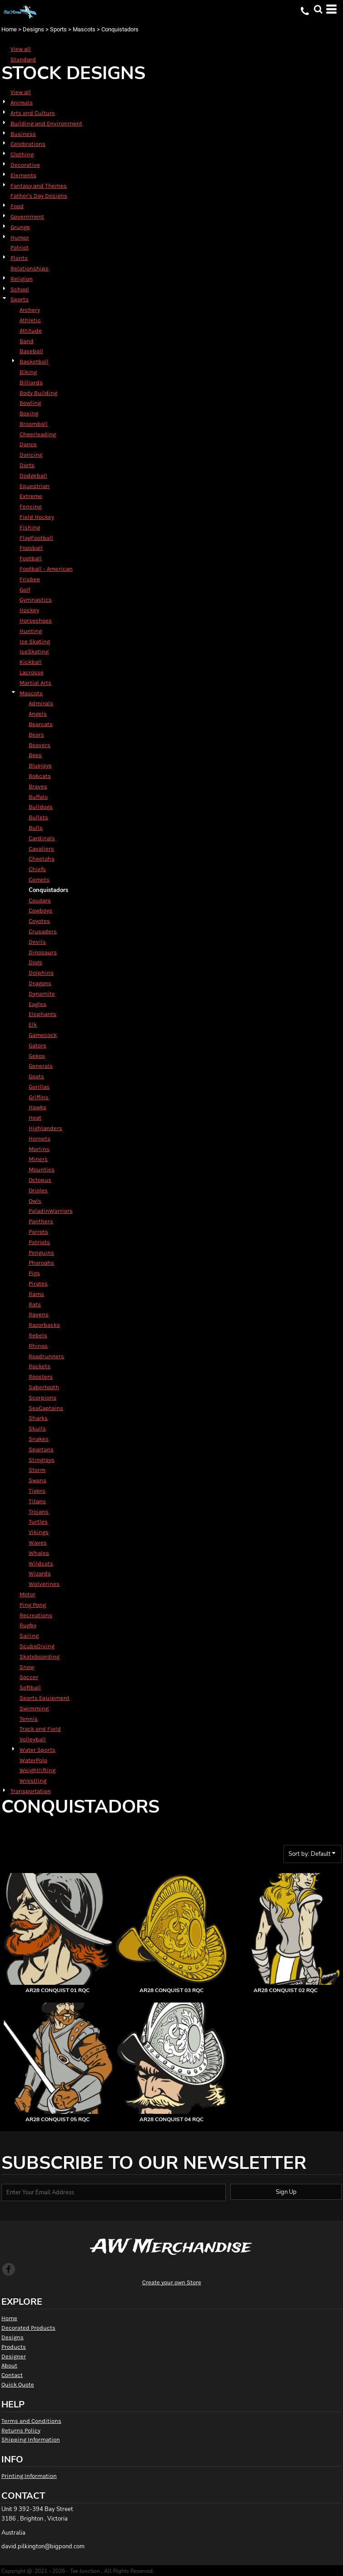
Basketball (34, 361)
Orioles (38, 1190)
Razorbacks (44, 1324)
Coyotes (39, 920)
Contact (12, 2375)
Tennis (29, 1718)
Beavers (39, 745)
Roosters (41, 1376)
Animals (21, 102)
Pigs (34, 1273)
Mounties (42, 1169)
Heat (35, 1117)
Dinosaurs (43, 952)
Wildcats (41, 1563)
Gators (37, 1045)
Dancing (31, 454)
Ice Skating (35, 641)
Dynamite (42, 993)
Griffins (39, 1097)
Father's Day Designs (38, 195)
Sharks (38, 1418)
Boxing (29, 413)
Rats (35, 1304)
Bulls (36, 827)
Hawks (37, 1107)
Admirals (41, 703)
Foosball (31, 547)
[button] (318, 9)
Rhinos (38, 1345)
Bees (35, 755)
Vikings (39, 1532)
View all (20, 48)
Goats (36, 1076)
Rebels (38, 1335)
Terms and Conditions (31, 2420)
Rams (36, 1293)
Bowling (30, 402)
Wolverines (44, 1583)
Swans (37, 1480)
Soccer (29, 1677)
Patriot (19, 247)
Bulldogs (41, 806)
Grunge (20, 227)
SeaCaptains (46, 1408)
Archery (30, 309)
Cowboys (40, 910)
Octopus (40, 1179)
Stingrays (42, 1459)
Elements (23, 175)
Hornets (39, 1138)
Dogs (35, 962)
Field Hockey (37, 516)
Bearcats (41, 724)
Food (17, 206)
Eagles (37, 1004)
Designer (13, 2356)
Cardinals (42, 838)
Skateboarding (40, 1656)
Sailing (29, 1635)
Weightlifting (37, 1770)
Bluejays (40, 765)
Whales (39, 1553)
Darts (27, 465)
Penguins (41, 1252)
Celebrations (27, 143)
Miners (38, 1159)
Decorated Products (28, 2327)
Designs (33, 29)
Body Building (38, 392)
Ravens (39, 1314)
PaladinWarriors (51, 1210)
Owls (35, 1200)
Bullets (38, 817)
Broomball (34, 423)
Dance (28, 444)
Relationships (29, 268)
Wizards (40, 1573)
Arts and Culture (32, 113)
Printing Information (29, 2475)
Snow (27, 1667)
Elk (33, 1024)
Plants (19, 257)
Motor (27, 1594)
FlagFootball (36, 537)
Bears (36, 734)
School (19, 289)
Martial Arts (35, 682)
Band (27, 341)
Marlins (39, 1149)
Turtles (38, 1521)
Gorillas (39, 1086)
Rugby (28, 1625)
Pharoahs (41, 1262)
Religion (21, 278)
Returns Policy (20, 2430)
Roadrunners (46, 1356)
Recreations (36, 1615)
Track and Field (40, 1728)
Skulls (37, 1428)
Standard (23, 59)
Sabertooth (44, 1387)
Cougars (40, 900)
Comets (39, 879)
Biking (28, 372)
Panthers (41, 1221)
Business (23, 133)
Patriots (39, 1242)
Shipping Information (30, 2439)
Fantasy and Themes (38, 185)
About (9, 2365)
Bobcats (40, 775)
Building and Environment (46, 123)
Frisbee (30, 579)
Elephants (42, 1014)
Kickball (31, 661)
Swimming (34, 1708)
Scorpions (42, 1397)
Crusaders (43, 931)
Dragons (40, 983)
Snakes (39, 1438)
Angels (38, 713)
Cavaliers (41, 848)
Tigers (37, 1490)
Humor (19, 237)
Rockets (39, 1366)
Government (27, 216)
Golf (25, 589)
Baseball (31, 351)
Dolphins (41, 972)
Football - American (46, 568)
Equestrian (35, 486)
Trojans (39, 1511)
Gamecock (43, 1034)
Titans (37, 1501)
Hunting (31, 631)
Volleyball (33, 1739)
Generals (41, 1065)
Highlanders (45, 1128)
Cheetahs (42, 858)
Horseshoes (36, 620)
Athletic (30, 320)
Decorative (25, 164)
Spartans (41, 1449)
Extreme (31, 496)
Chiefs (37, 869)
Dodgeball (33, 475)
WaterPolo (33, 1760)
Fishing (30, 527)
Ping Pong (33, 1604)
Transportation (30, 1791)
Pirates (38, 1283)
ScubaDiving (37, 1646)
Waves (38, 1542)
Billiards (31, 382)
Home (9, 29)
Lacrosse (32, 672)
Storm (37, 1469)
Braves (38, 786)
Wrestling (33, 1780)
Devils (37, 941)
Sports (58, 29)
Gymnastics (36, 599)
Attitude (31, 330)
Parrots (38, 1231)
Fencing (30, 506)
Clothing (22, 154)
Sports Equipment (45, 1697)
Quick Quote (17, 2384)
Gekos (37, 1055)
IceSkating (34, 651)
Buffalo (38, 796)
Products (13, 2346)
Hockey (29, 610)
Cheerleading (38, 434)
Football (31, 558)
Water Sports (37, 1749)
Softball (30, 1687)
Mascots (84, 29)
